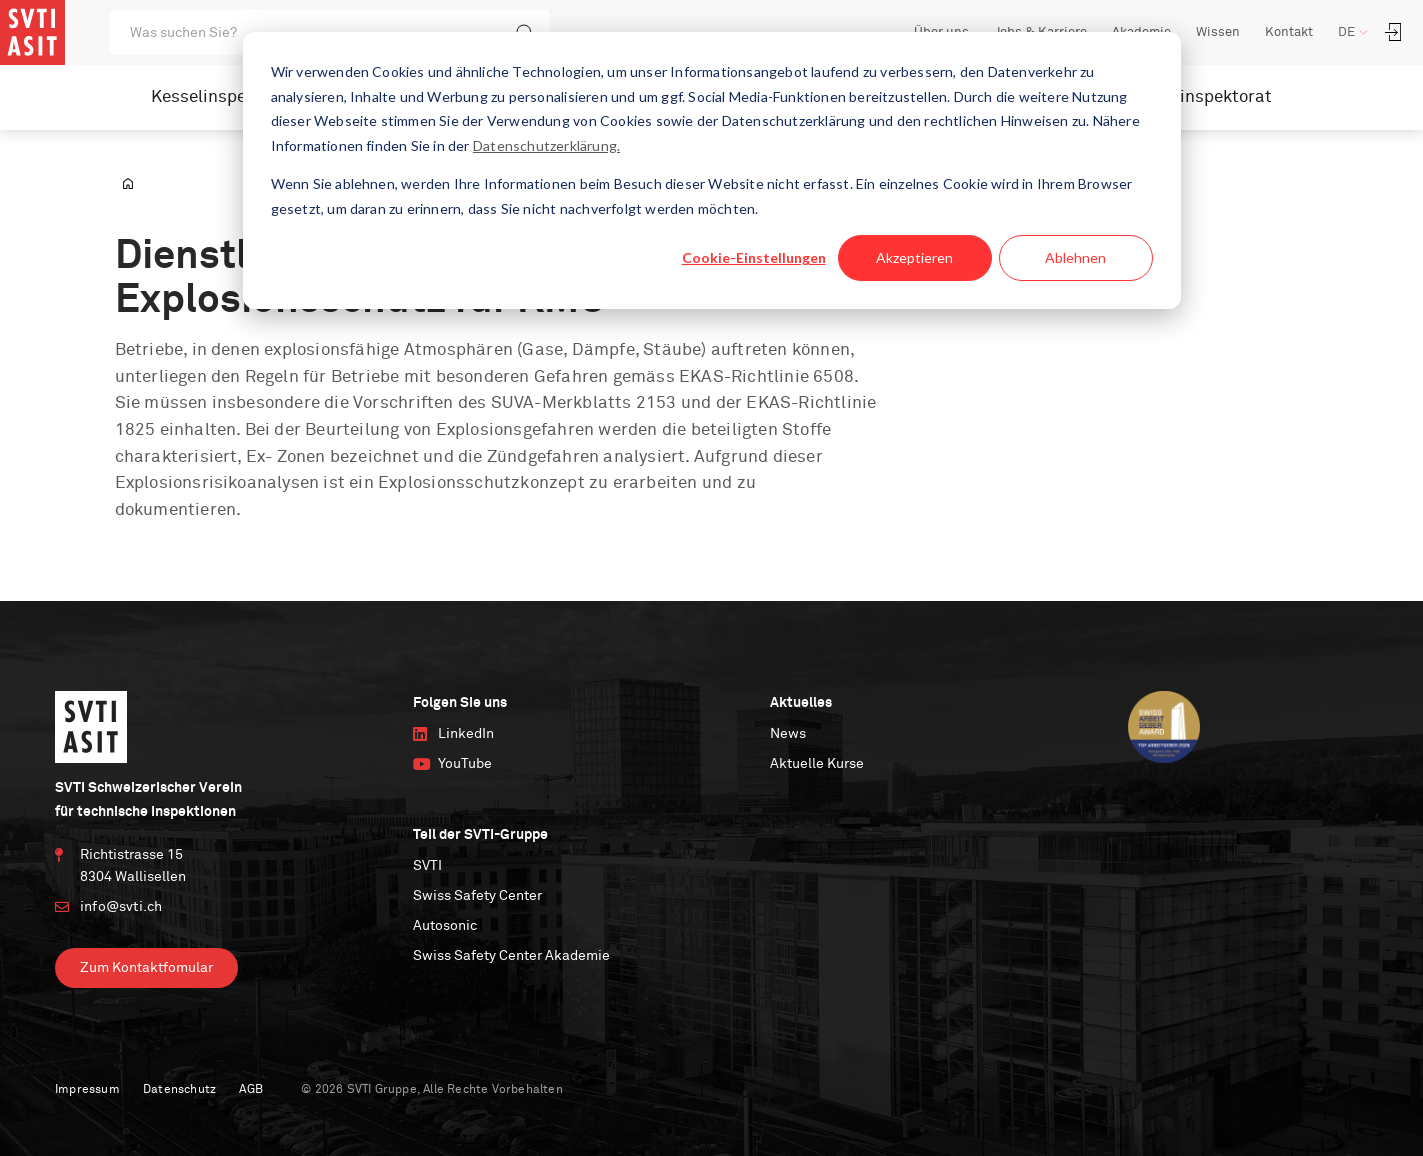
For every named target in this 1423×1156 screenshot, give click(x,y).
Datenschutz (179, 1090)
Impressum (87, 1090)
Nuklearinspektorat (1195, 97)
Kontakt (1289, 32)
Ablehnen (1075, 257)
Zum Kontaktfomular (146, 968)
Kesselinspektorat (223, 97)
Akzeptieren (914, 257)
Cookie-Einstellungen (754, 257)
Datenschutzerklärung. (546, 145)
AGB (251, 1090)
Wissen (1218, 32)
